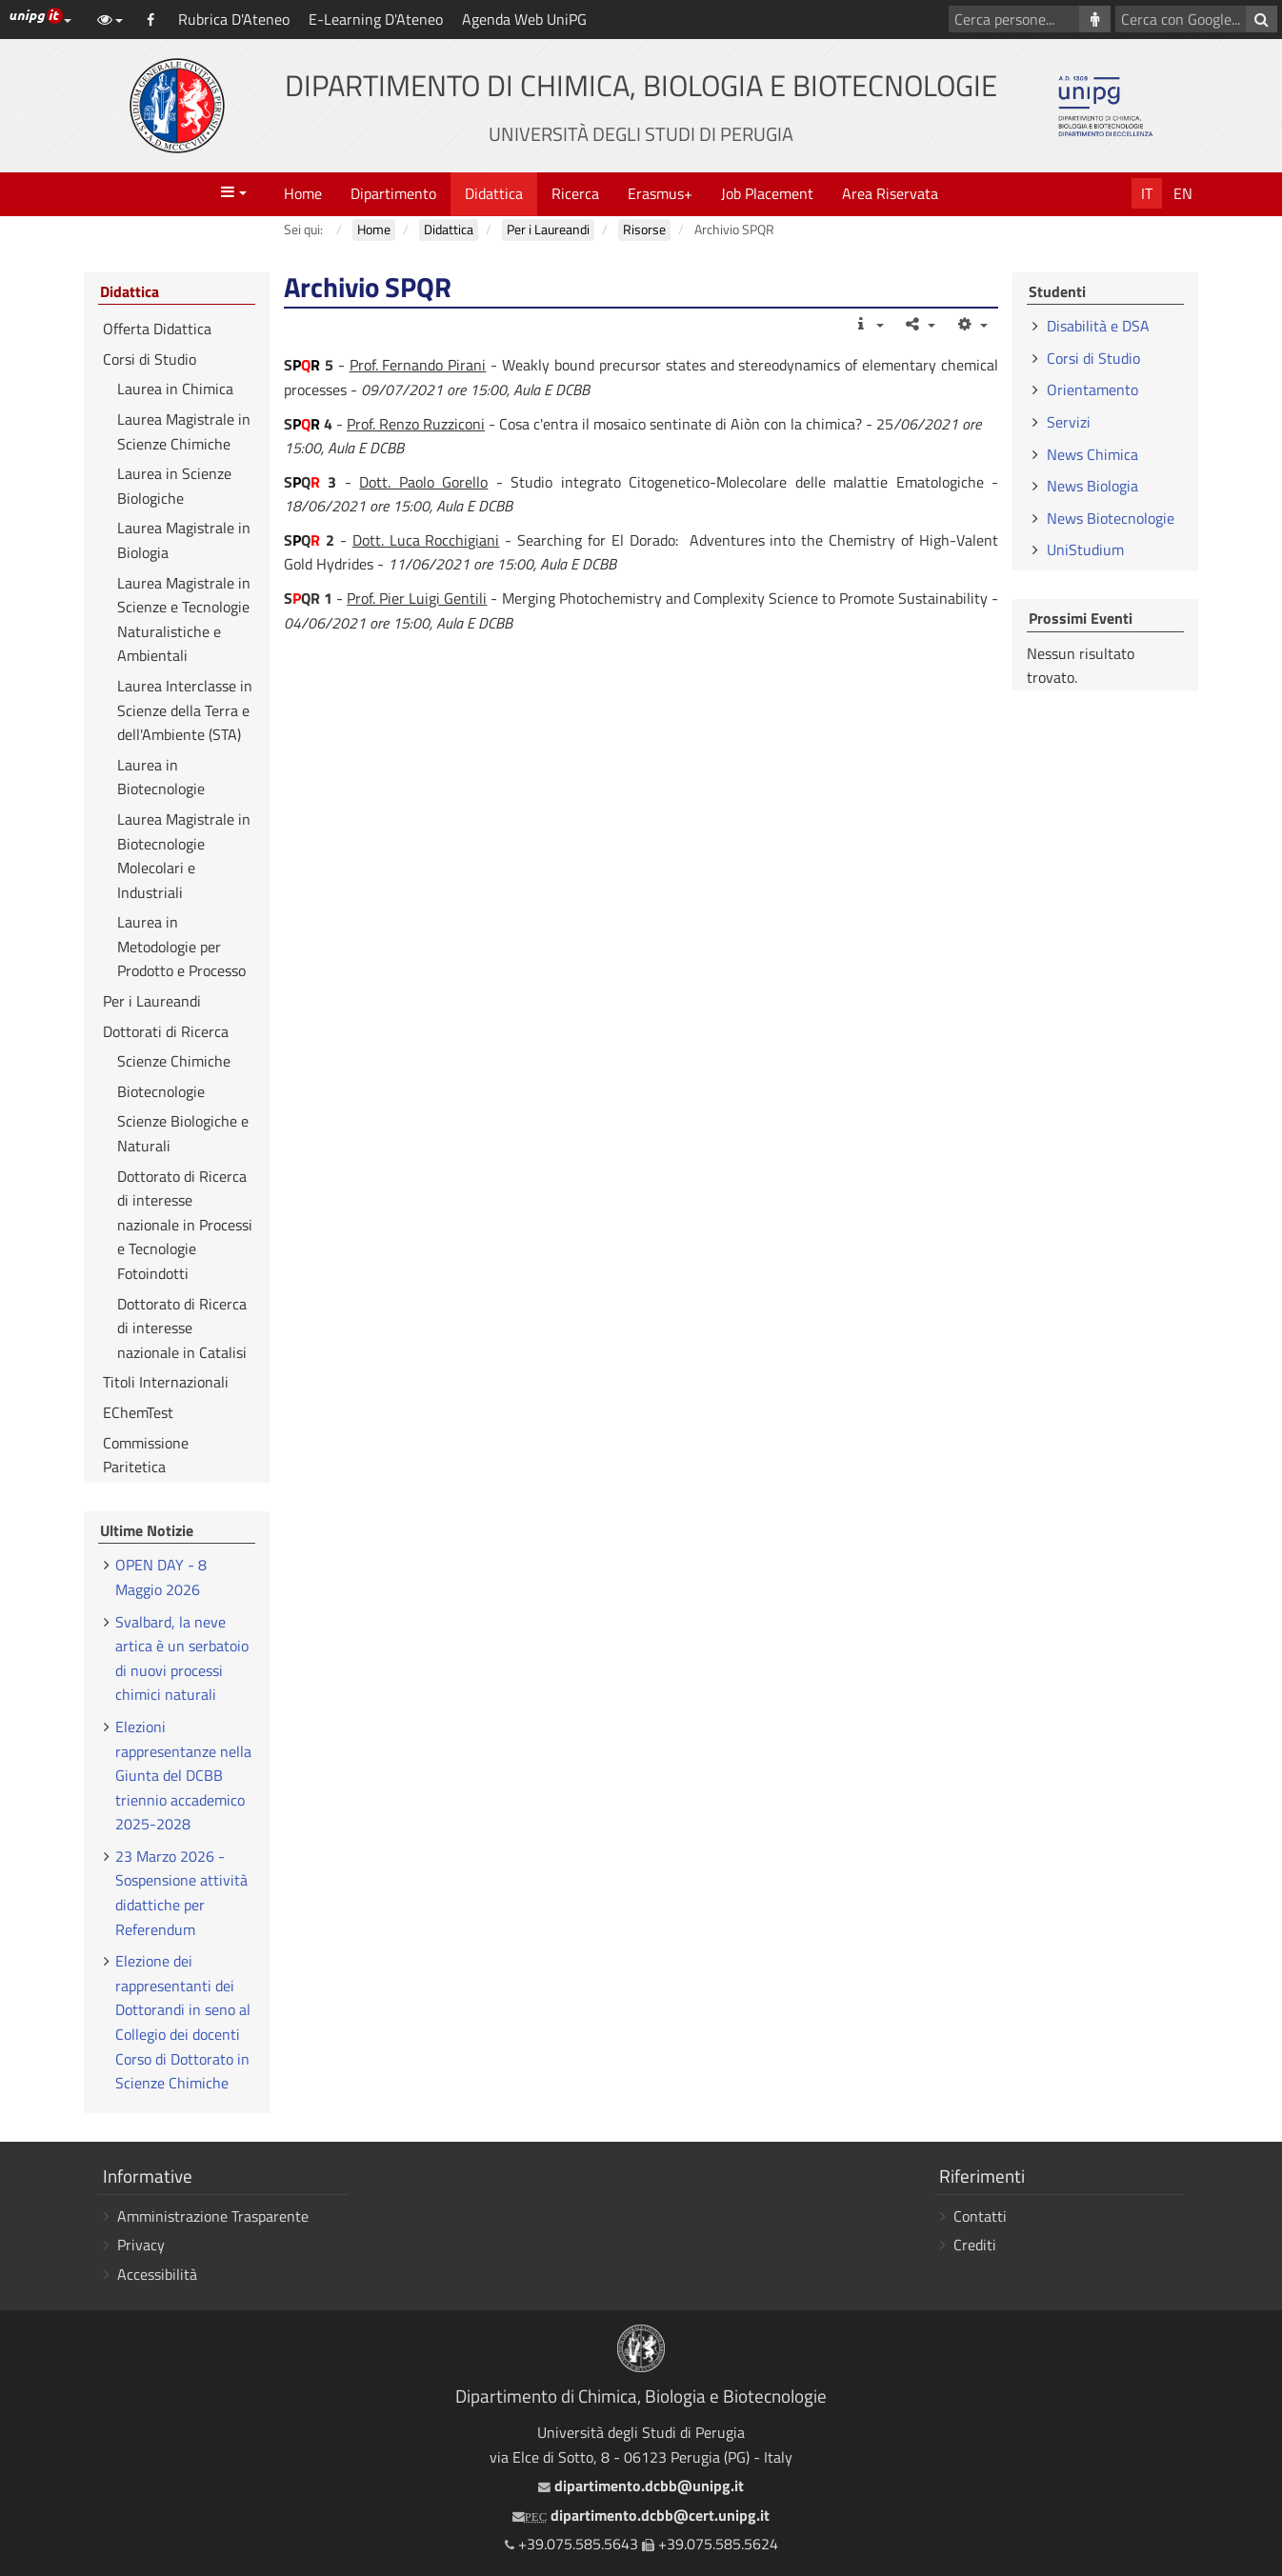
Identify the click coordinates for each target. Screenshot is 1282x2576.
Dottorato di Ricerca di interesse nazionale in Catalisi (182, 1328)
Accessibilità (157, 2274)
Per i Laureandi (152, 1000)
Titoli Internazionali (166, 1381)
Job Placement (767, 193)
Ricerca (575, 193)
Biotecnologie (161, 1091)
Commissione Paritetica (146, 1455)
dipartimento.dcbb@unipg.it (641, 2485)
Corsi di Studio (149, 359)
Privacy (141, 2244)
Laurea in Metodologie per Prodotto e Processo (181, 946)
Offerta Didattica (157, 328)
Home (303, 193)
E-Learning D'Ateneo (376, 19)
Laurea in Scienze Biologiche (174, 485)
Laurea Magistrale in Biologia (183, 540)
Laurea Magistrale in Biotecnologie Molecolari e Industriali (183, 856)
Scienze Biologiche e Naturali (183, 1133)
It (1146, 193)
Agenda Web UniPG (524, 19)
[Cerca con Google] (1261, 19)
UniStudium (1085, 549)
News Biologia (1092, 485)
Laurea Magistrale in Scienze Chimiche (183, 431)
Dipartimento (393, 193)
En (1182, 193)
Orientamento (1092, 389)
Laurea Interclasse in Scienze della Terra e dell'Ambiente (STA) (184, 710)
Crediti (974, 2244)
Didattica (494, 193)
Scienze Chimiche (173, 1060)
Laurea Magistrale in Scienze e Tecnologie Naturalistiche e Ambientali (183, 619)
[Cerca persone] (1095, 19)
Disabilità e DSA (1098, 325)
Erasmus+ (660, 193)
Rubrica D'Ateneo (234, 19)
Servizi (1069, 421)
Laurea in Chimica (175, 388)
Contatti (980, 2216)
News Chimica (1092, 454)
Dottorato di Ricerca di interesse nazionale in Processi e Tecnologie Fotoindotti (184, 1225)
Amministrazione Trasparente (213, 2216)
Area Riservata (890, 193)
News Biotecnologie (1110, 518)
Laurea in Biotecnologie (161, 777)
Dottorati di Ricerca (166, 1031)
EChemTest (138, 1412)
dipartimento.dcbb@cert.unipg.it (641, 2515)
